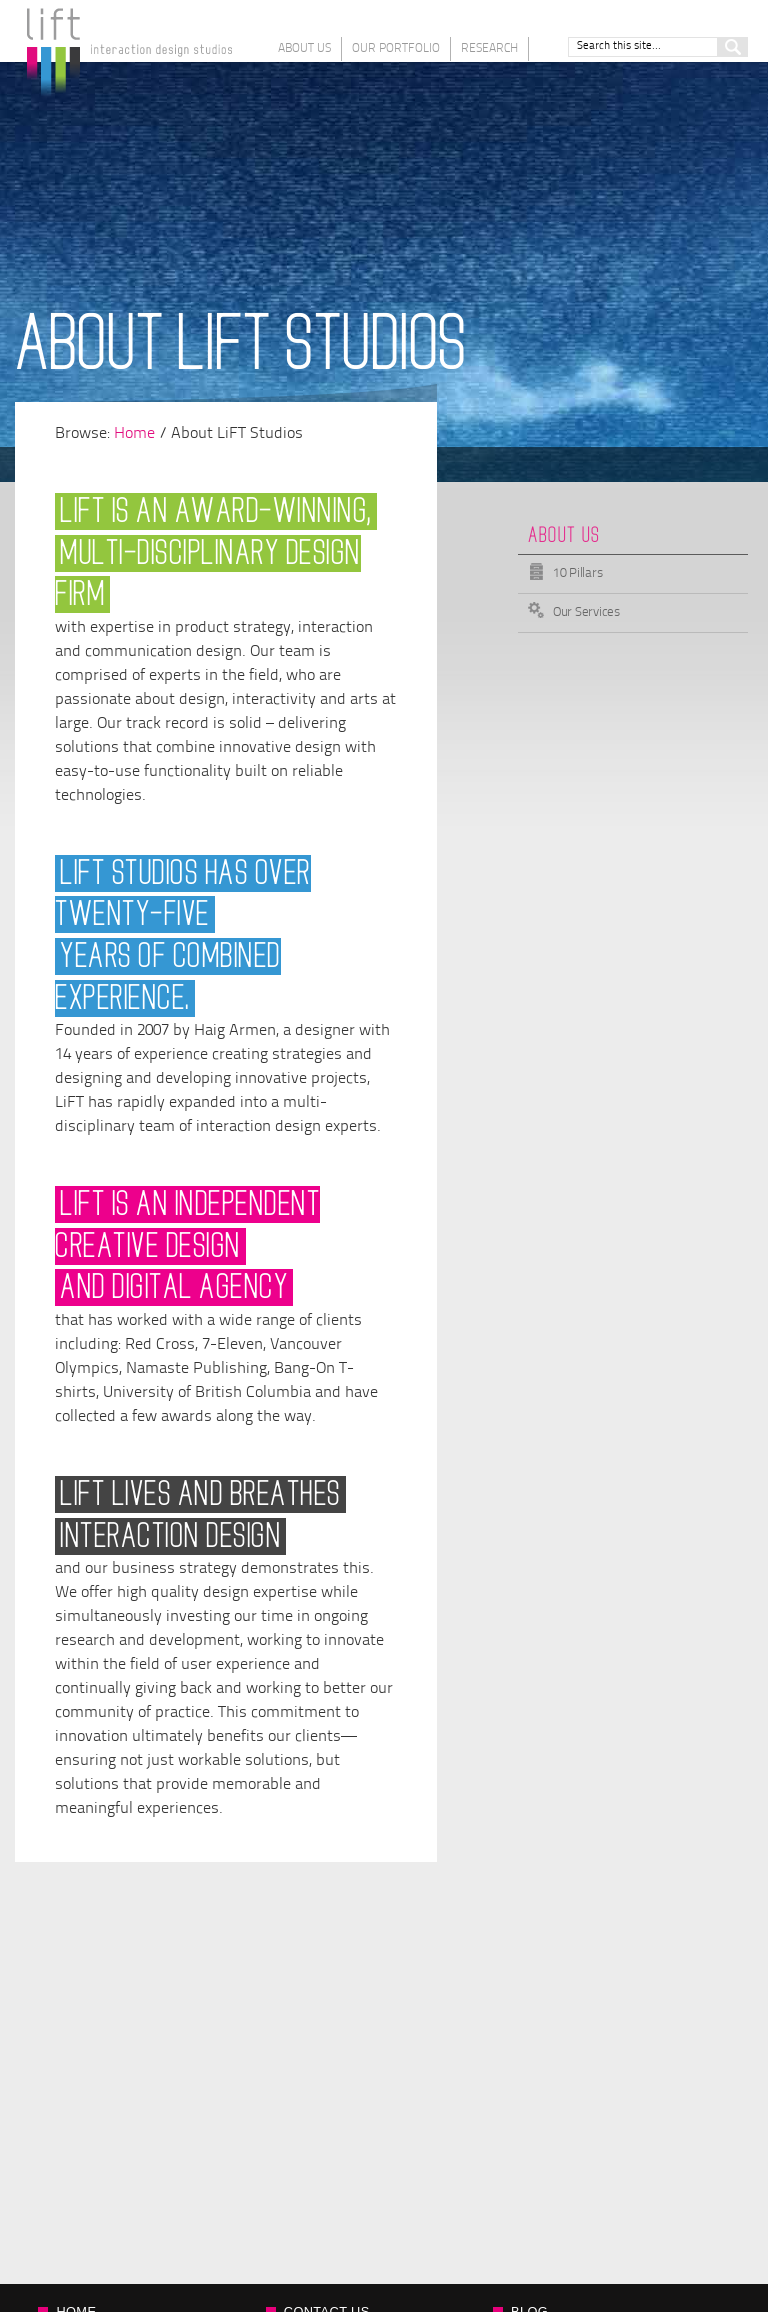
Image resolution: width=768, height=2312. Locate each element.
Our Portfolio (396, 49)
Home (134, 434)
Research (489, 49)
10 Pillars (577, 573)
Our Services (586, 612)
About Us (304, 49)
